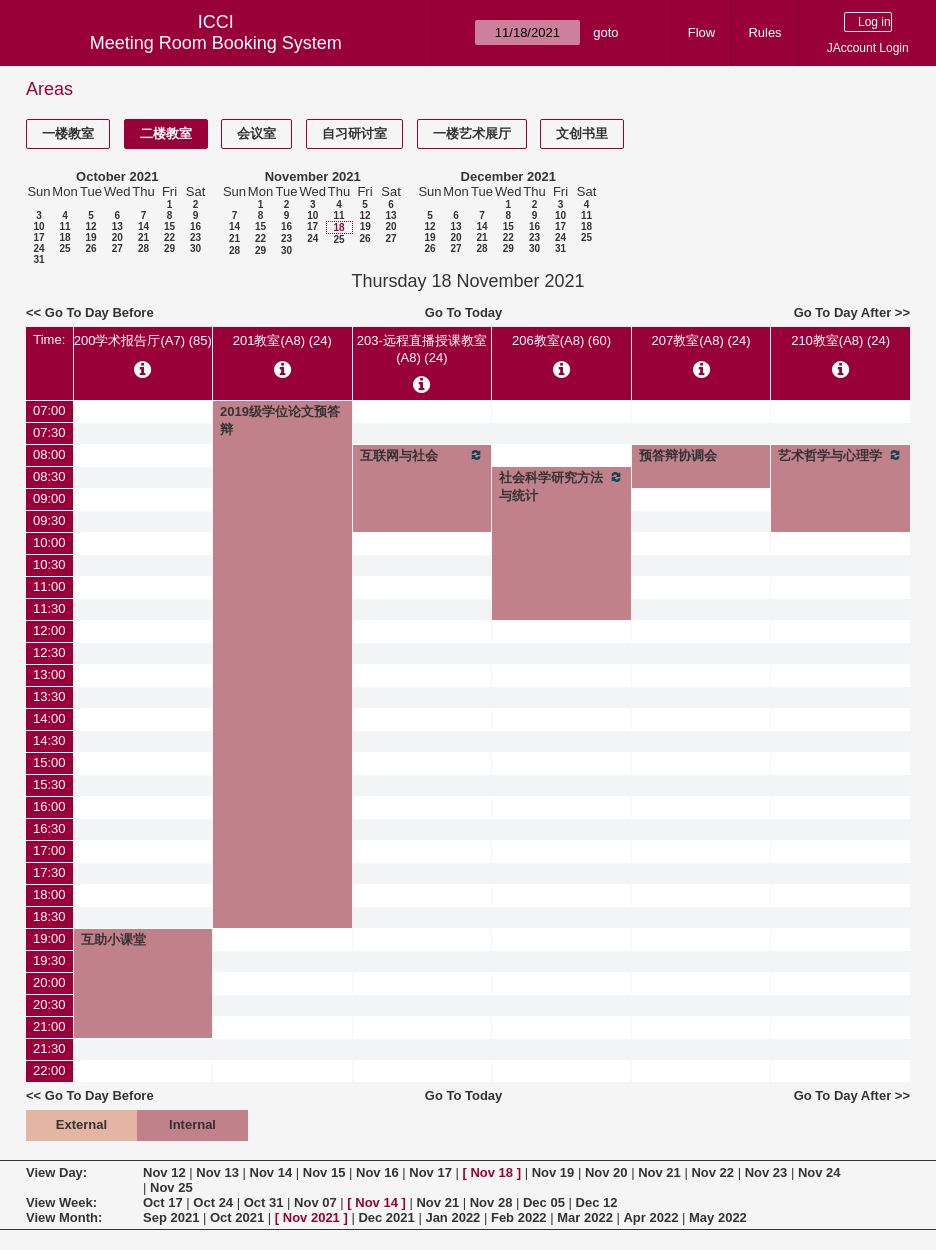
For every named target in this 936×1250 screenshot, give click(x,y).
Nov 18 (491, 1172)
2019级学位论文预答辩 (280, 420)
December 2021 (508, 176)
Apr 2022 (650, 1217)
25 (64, 248)
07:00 (49, 410)
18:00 (49, 894)
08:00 (49, 454)
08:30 (49, 476)
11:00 (49, 586)
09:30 (49, 520)
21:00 (49, 1026)
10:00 (49, 542)
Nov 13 (217, 1172)
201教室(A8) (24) (282, 340)
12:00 (49, 630)
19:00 (49, 938)
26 (90, 248)
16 (195, 226)
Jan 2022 (452, 1217)
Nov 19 (553, 1172)
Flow (701, 32)
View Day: (56, 1172)
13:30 (49, 696)
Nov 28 (491, 1202)
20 (117, 237)
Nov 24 (819, 1172)
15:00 (49, 762)
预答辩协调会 (678, 455)
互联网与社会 (422, 455)
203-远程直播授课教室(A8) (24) (422, 349)
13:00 (49, 674)
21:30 (49, 1048)
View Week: (61, 1202)
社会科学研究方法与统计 (561, 486)
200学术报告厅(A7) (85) (143, 340)
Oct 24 (213, 1202)
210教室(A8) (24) (840, 340)
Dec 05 (544, 1202)
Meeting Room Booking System (216, 43)
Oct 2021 (237, 1217)
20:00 (49, 982)
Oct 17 (163, 1202)
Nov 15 (324, 1172)
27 (117, 248)
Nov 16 (377, 1172)
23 (195, 237)
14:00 (49, 718)
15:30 (49, 784)
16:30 (49, 828)
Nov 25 (171, 1187)
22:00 (49, 1070)
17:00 (49, 850)
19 (90, 237)
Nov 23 (766, 1172)
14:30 (49, 740)
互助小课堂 (113, 939)
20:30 (49, 1004)
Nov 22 (712, 1172)
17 (38, 237)
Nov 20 (606, 1172)
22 (169, 237)
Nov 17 (430, 1172)
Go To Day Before (99, 312)
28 (143, 248)
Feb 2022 (519, 1217)
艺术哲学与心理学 (840, 455)
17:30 (49, 872)
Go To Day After (843, 312)
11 (64, 226)
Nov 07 (315, 1202)
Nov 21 (659, 1172)
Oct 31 (264, 1202)
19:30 (49, 960)
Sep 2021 (171, 1217)
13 (117, 226)
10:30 (49, 564)
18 (64, 237)
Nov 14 (271, 1172)
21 (143, 237)
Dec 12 (597, 1202)
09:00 (49, 498)
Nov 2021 (311, 1217)
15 (169, 226)
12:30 (49, 652)
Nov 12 (164, 1172)
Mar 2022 (585, 1217)
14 (143, 226)
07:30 (49, 432)
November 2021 (313, 176)
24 (38, 248)
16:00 (49, 806)
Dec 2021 (386, 1217)
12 (90, 226)
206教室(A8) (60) (561, 340)
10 (38, 226)
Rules (764, 32)
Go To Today (464, 312)
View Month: (64, 1217)
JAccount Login (868, 48)
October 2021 (117, 176)
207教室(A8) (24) (701, 340)
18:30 (49, 916)
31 (38, 259)
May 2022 (718, 1217)
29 (169, 248)
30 (195, 248)
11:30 (49, 608)
